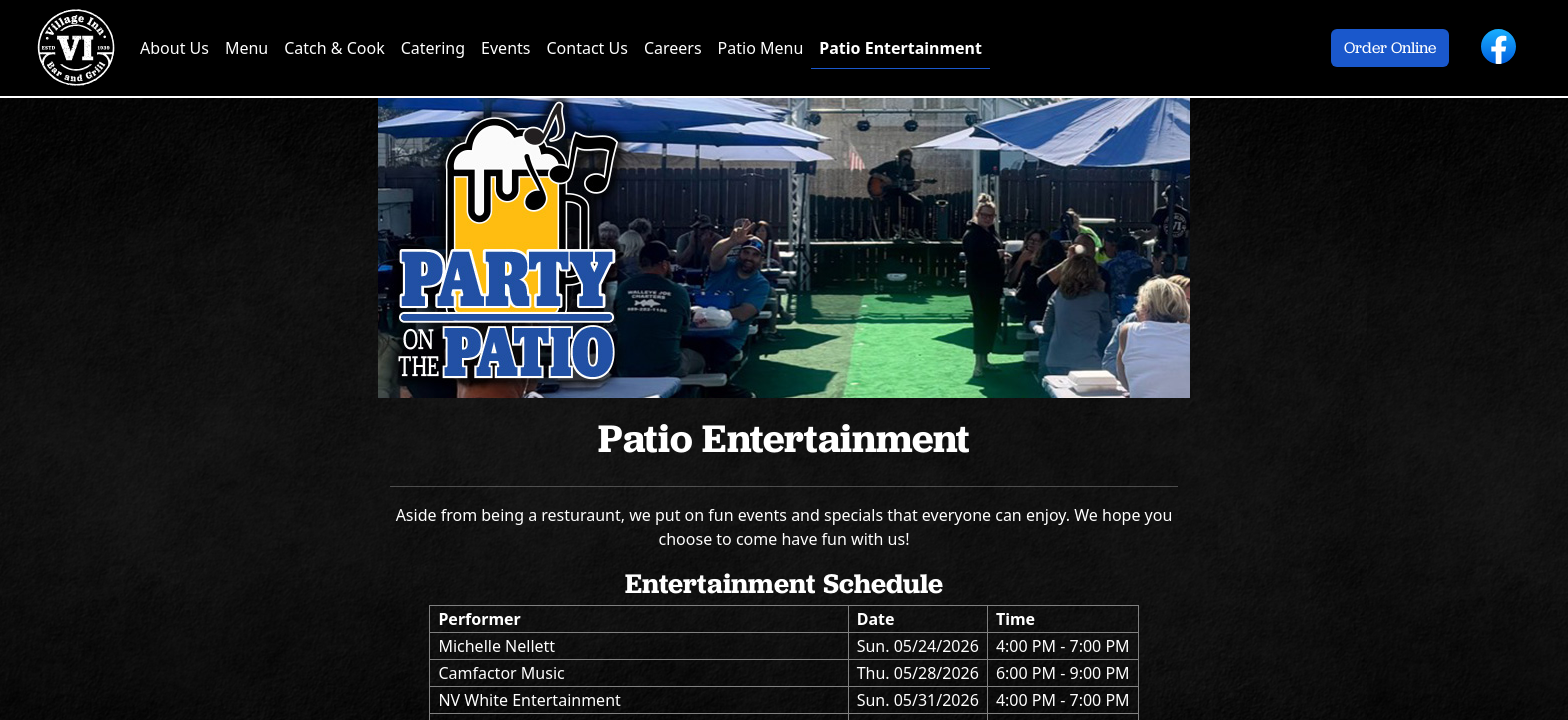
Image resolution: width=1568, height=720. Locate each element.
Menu (246, 48)
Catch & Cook (334, 48)
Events (505, 48)
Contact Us (586, 48)
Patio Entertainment (900, 48)
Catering (433, 48)
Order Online (1390, 47)
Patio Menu (761, 48)
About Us (174, 48)
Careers (673, 48)
